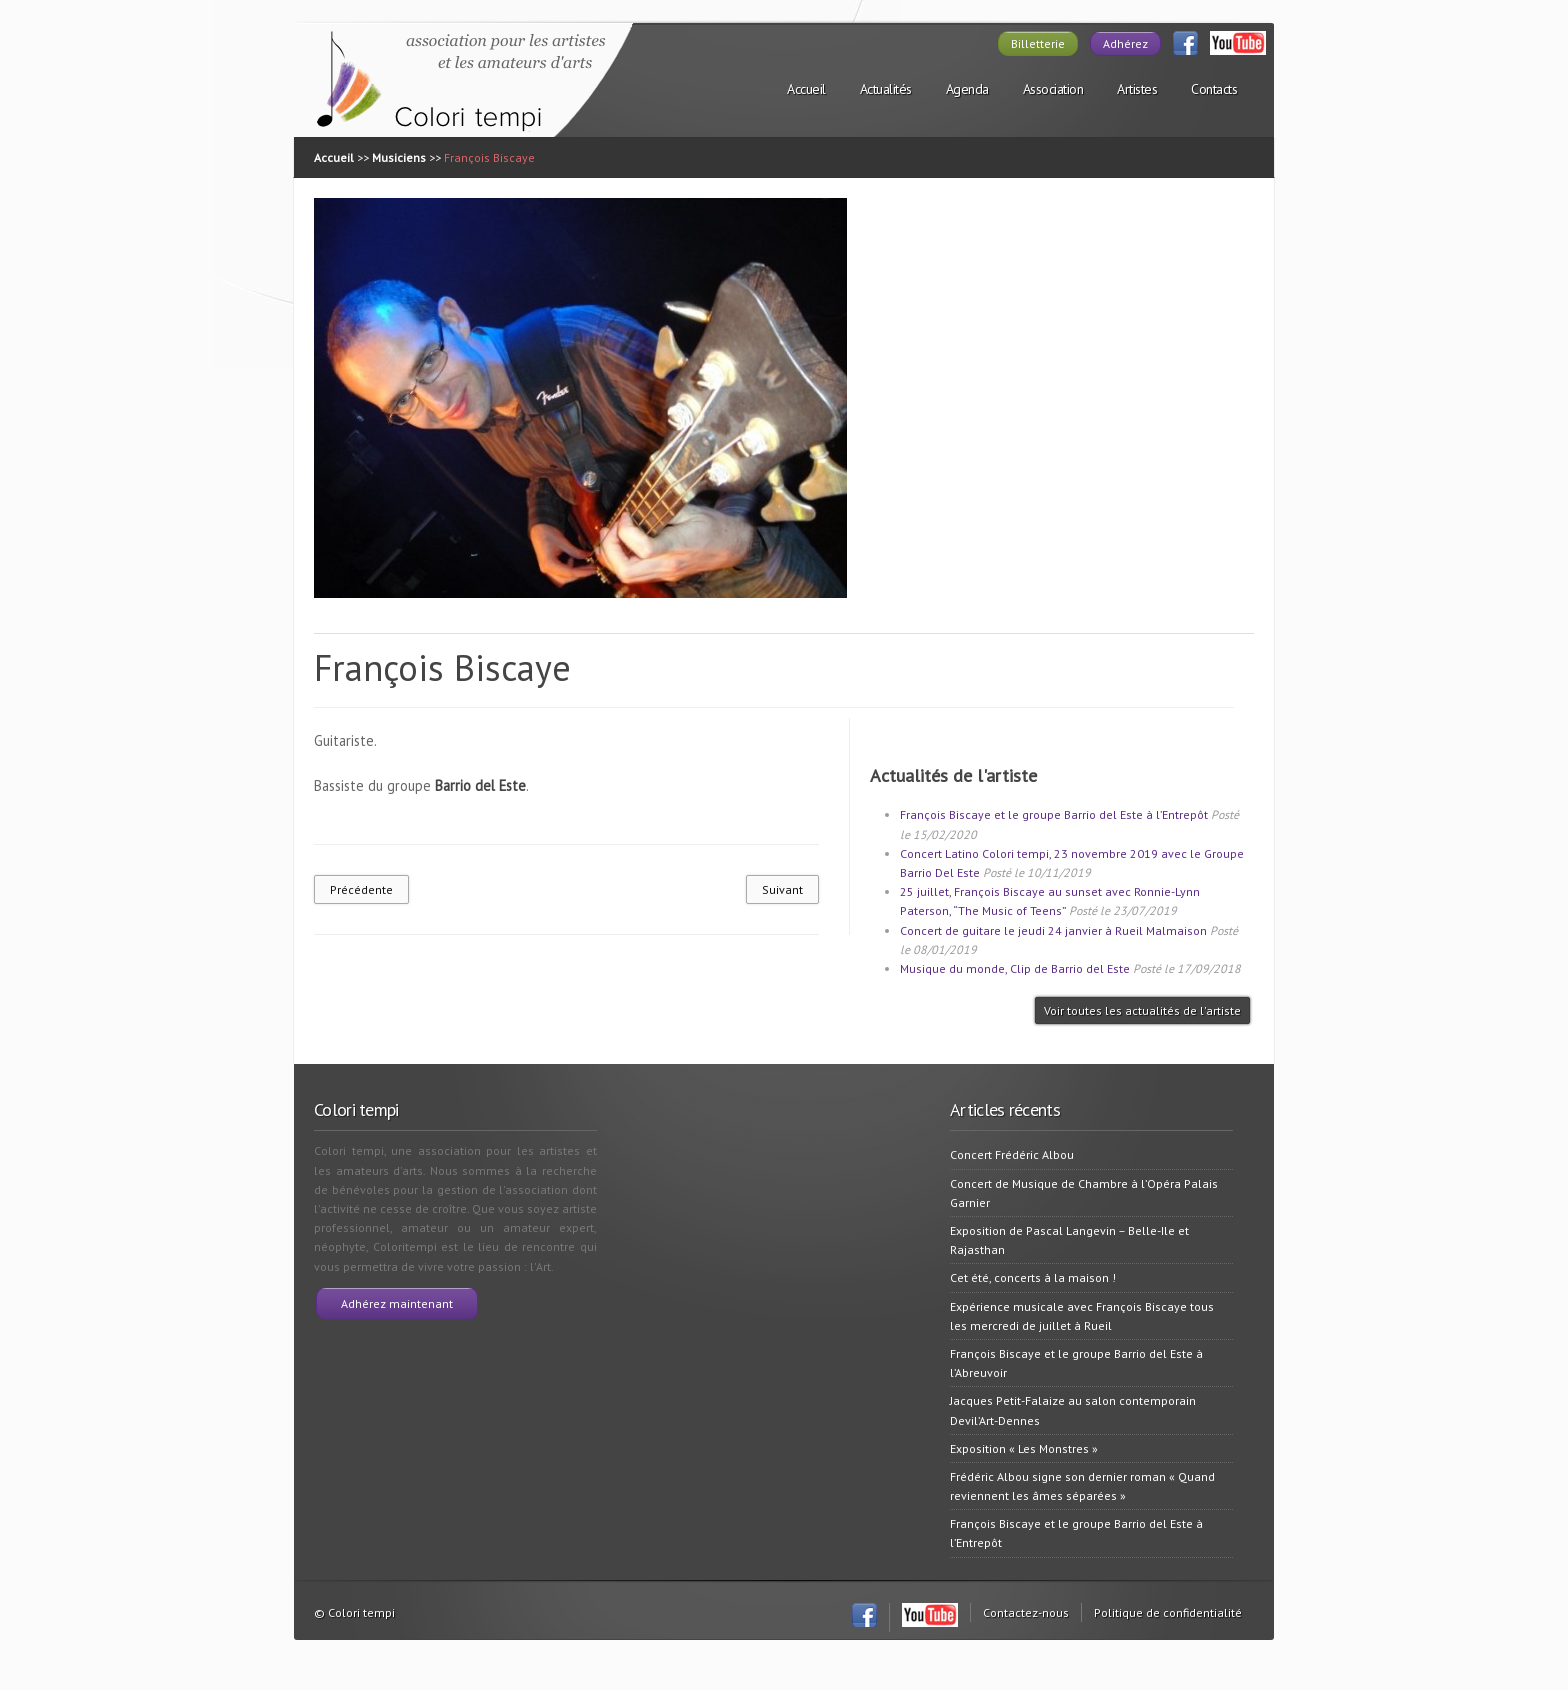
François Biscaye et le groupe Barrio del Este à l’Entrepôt (1054, 814)
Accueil (806, 89)
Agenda (967, 89)
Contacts (1214, 89)
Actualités (886, 89)
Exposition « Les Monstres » (1024, 1448)
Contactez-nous (1026, 1612)
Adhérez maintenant (397, 1303)
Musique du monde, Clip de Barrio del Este (1015, 968)
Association (1053, 89)
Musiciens (399, 157)
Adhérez (1125, 43)
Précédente (361, 889)
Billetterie (1038, 43)
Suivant (782, 889)
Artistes (1137, 89)
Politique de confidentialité (1168, 1612)
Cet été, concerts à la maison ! (1033, 1277)
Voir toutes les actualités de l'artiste (1142, 1010)
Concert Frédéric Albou (1012, 1154)
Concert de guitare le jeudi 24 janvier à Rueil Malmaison (1053, 930)
